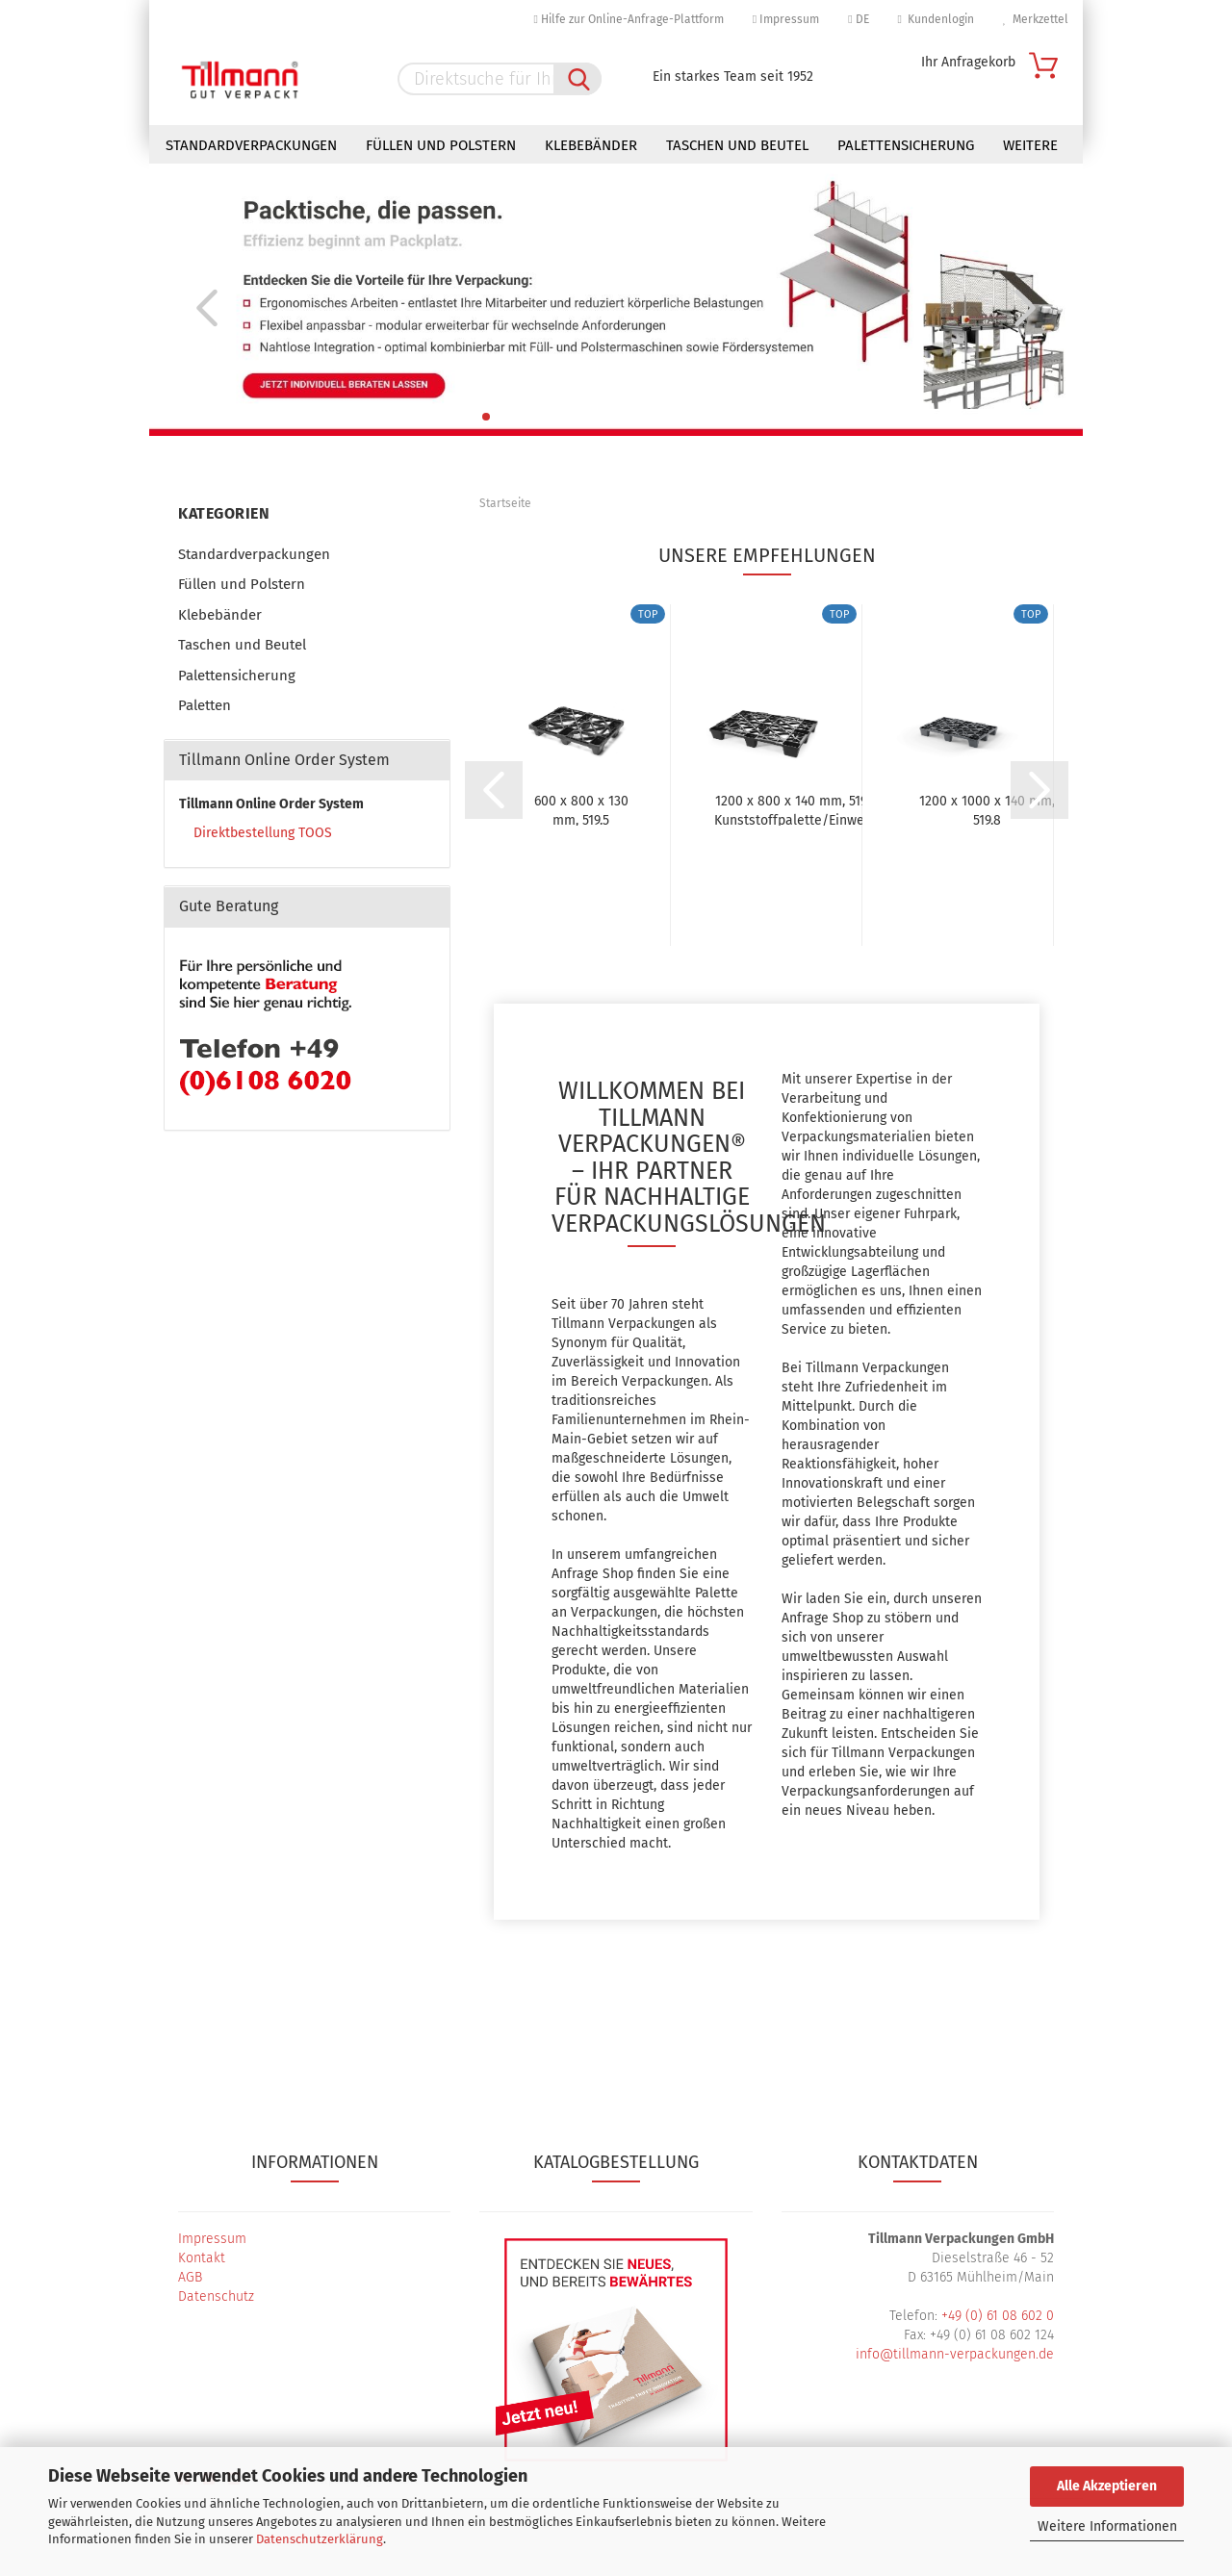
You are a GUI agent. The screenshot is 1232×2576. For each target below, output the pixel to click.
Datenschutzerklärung (319, 2539)
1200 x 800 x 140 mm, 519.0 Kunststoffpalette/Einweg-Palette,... (795, 809)
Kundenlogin (936, 19)
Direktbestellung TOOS (262, 833)
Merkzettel (1035, 19)
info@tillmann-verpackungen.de (955, 2354)
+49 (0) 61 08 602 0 (997, 2316)
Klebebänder (591, 145)
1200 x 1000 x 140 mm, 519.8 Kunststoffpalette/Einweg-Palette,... (987, 809)
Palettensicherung (905, 145)
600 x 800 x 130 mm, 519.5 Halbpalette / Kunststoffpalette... (581, 809)
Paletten (204, 705)
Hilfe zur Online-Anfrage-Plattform (628, 19)
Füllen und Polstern (441, 145)
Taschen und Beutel (737, 145)
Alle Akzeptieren (1107, 2486)
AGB (190, 2277)
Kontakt (201, 2258)
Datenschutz (216, 2296)
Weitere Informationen (1107, 2526)
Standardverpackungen (251, 145)
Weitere (1030, 145)
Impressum (786, 19)
